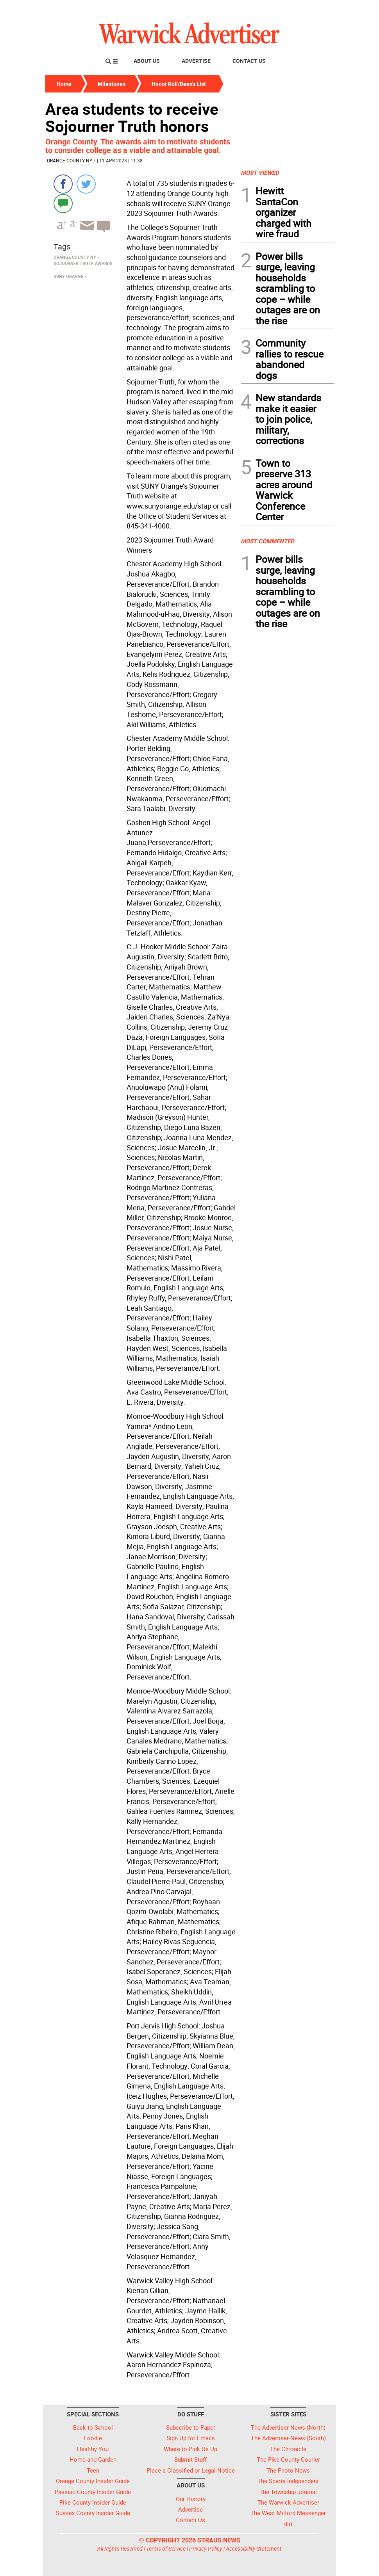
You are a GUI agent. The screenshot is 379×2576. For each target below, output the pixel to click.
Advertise (196, 60)
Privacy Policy (205, 2548)
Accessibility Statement (254, 2548)
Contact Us (249, 60)
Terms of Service (166, 2548)
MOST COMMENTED (267, 541)
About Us (147, 60)
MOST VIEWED (260, 172)
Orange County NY (69, 160)
